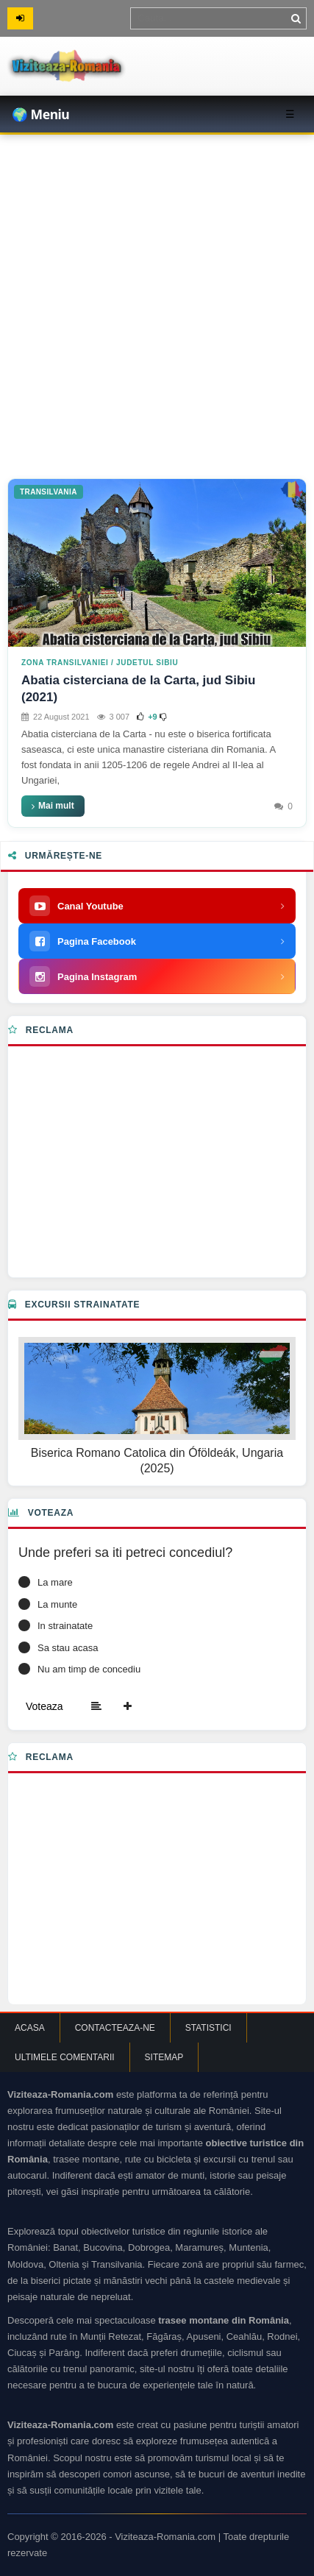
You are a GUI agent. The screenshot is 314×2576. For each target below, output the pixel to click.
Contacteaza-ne (115, 2028)
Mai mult (53, 806)
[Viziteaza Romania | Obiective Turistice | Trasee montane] (110, 66)
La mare (55, 1582)
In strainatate (65, 1625)
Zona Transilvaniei (65, 663)
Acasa (30, 2028)
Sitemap (164, 2057)
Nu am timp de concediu (89, 1669)
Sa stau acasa (68, 1647)
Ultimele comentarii (65, 2057)
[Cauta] (296, 18)
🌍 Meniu (40, 114)
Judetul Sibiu (147, 663)
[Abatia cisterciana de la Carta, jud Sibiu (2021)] (157, 563)
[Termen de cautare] (218, 18)
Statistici (208, 2028)
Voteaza (44, 1706)
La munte (57, 1604)
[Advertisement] (157, 299)
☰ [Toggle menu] (290, 114)
